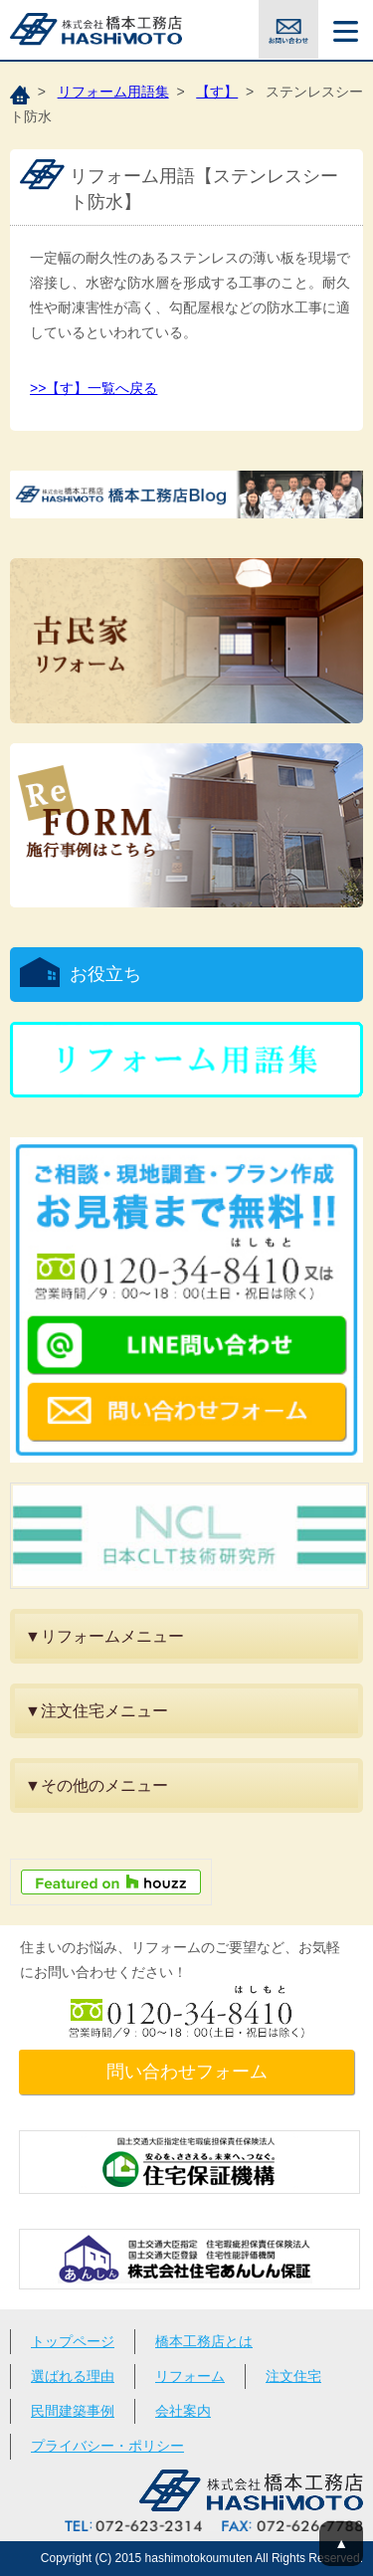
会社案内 (183, 2411)
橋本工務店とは (204, 2341)
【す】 (217, 91)
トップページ (72, 2341)
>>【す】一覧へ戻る (93, 388)
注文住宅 (293, 2376)
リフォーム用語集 (113, 91)
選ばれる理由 (72, 2376)
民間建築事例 (72, 2411)
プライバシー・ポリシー (107, 2446)
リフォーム (190, 2376)
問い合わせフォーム (187, 2071)
